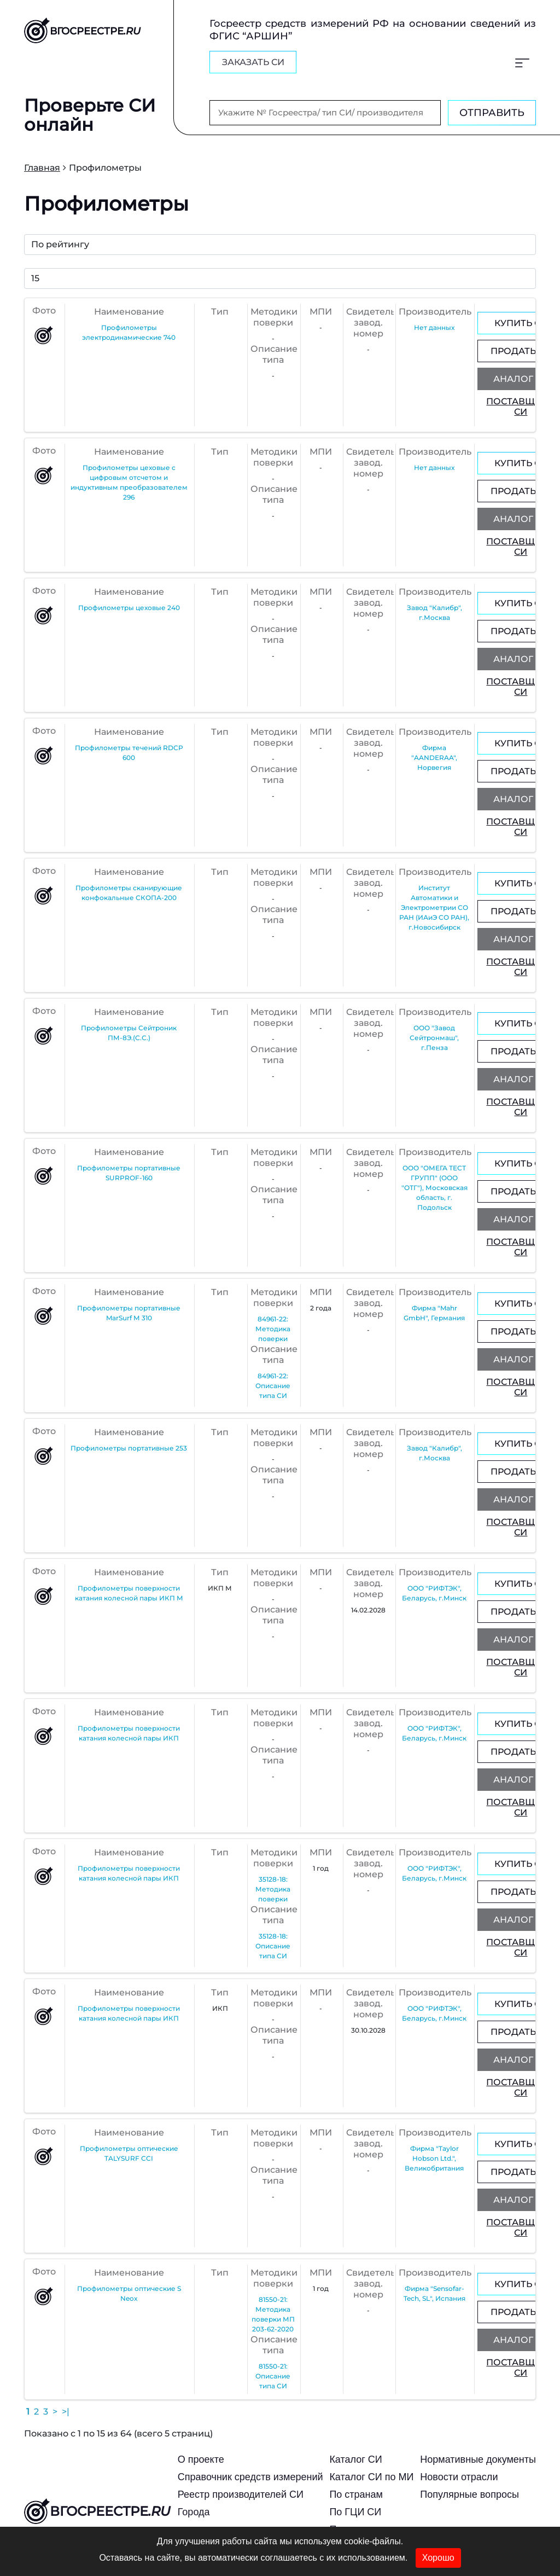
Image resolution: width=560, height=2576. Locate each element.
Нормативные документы (478, 2459)
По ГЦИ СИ (355, 2512)
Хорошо (438, 2557)
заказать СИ (253, 62)
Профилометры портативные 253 (129, 1448)
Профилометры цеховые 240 (129, 608)
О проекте (201, 2459)
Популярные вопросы (469, 2494)
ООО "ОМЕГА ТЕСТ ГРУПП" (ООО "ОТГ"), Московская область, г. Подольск (434, 1187)
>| (65, 2411)
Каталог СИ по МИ (371, 2476)
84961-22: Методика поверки (272, 1329)
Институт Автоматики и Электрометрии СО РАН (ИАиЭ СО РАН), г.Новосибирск (434, 907)
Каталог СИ (355, 2459)
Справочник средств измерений (250, 2476)
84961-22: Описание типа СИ (272, 1386)
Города (194, 2512)
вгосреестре (97, 2512)
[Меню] (522, 62)
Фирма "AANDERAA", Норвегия (434, 757)
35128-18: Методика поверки (272, 1889)
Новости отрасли (459, 2476)
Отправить (491, 113)
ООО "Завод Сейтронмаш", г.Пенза (434, 1038)
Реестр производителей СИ (241, 2494)
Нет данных (434, 327)
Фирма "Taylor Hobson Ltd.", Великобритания (434, 2158)
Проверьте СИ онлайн (89, 114)
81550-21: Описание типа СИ (272, 2376)
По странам (356, 2494)
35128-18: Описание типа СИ (272, 1946)
